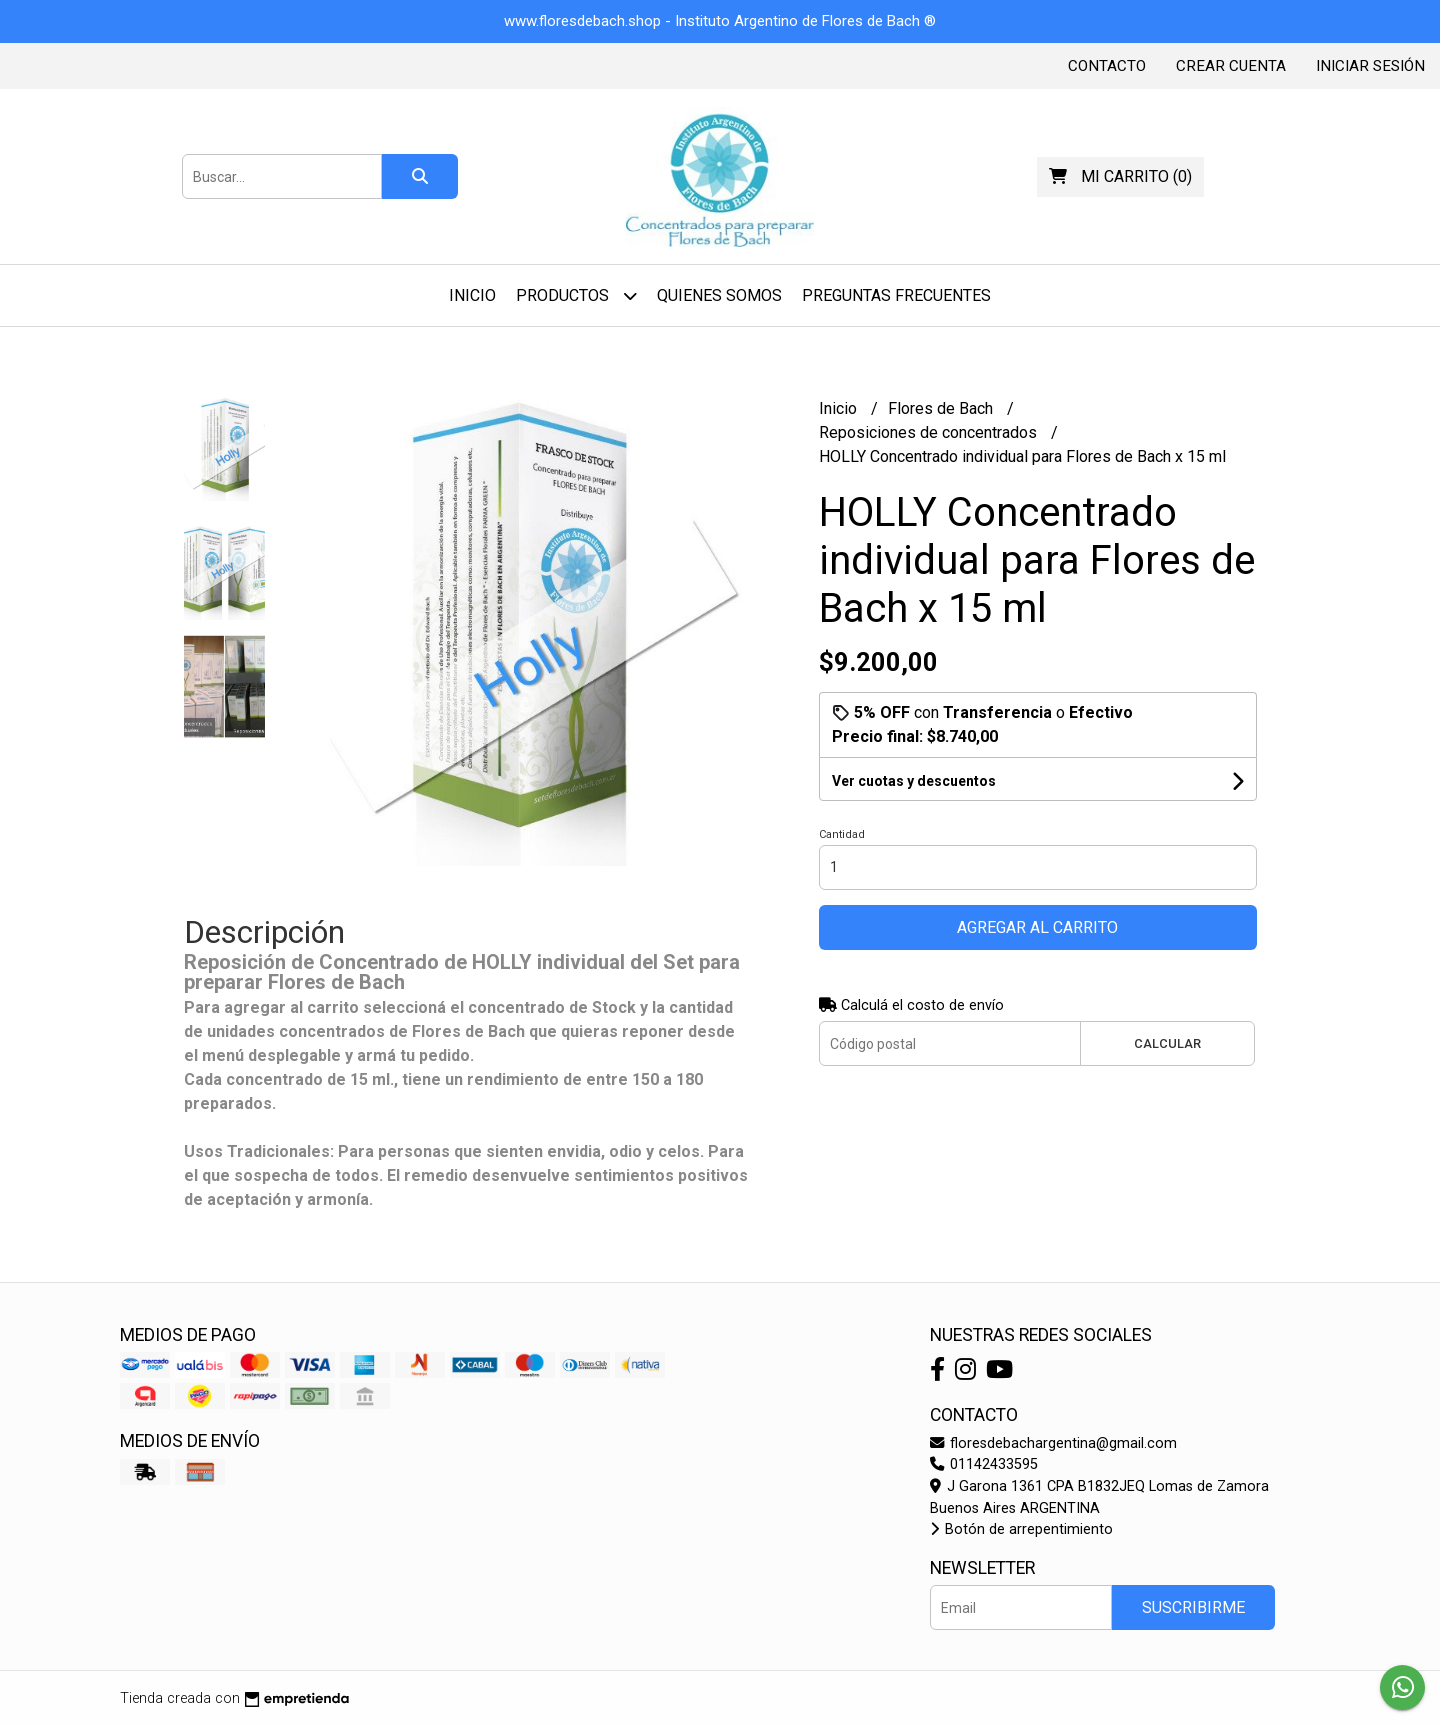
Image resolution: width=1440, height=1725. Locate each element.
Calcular (1167, 1043)
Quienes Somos (719, 295)
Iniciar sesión (1370, 66)
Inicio (472, 295)
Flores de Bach (942, 408)
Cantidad (842, 834)
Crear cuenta (1231, 66)
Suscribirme (1193, 1607)
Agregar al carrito (1037, 927)
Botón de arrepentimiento (1021, 1529)
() (1120, 176)
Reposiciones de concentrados (930, 432)
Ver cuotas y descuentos (914, 781)
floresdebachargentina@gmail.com (1053, 1443)
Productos (576, 295)
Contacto (1107, 66)
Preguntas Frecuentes (896, 295)
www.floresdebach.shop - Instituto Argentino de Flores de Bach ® (720, 21)
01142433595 (984, 1464)
